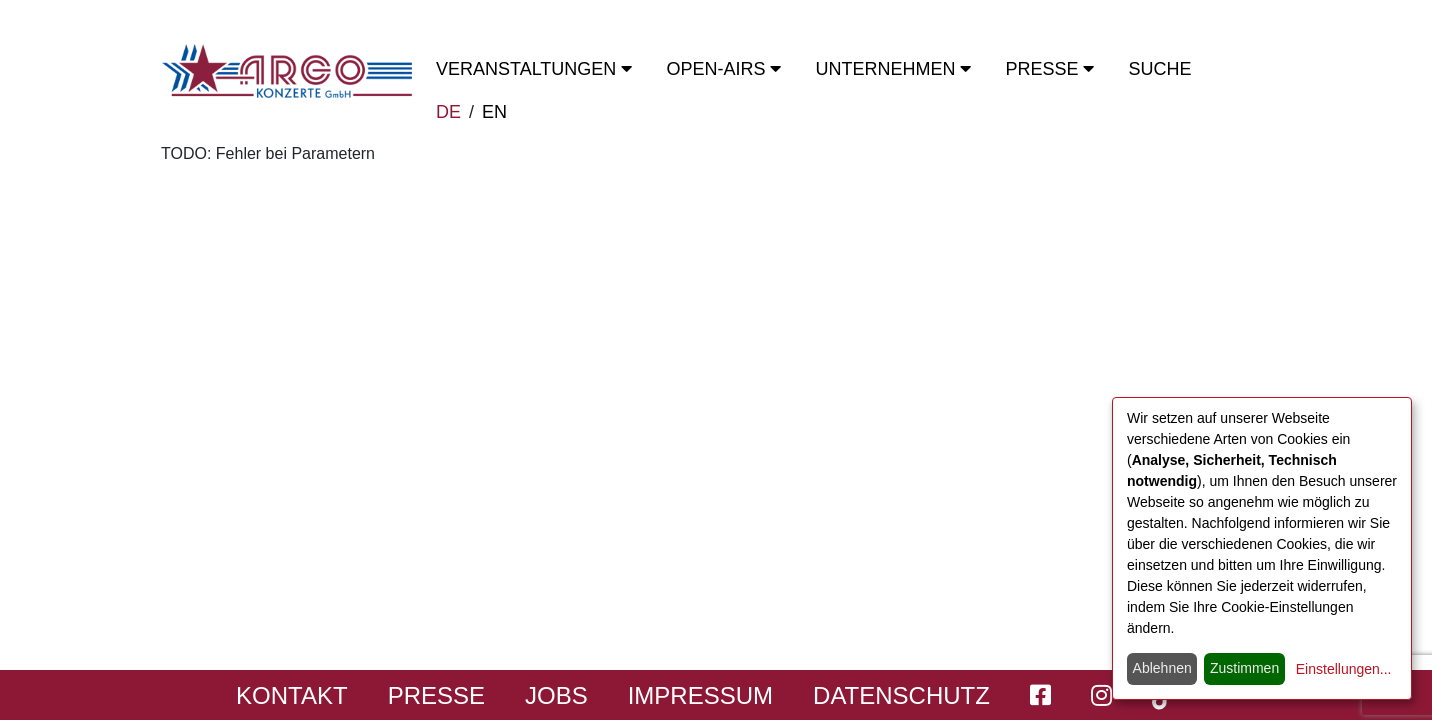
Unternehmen (893, 69)
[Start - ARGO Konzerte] (287, 71)
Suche (1159, 69)
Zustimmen (1244, 668)
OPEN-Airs (723, 69)
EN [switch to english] (494, 112)
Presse (1049, 69)
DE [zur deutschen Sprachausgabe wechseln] (448, 112)
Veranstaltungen (534, 69)
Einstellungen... (1344, 669)
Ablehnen (1162, 668)
